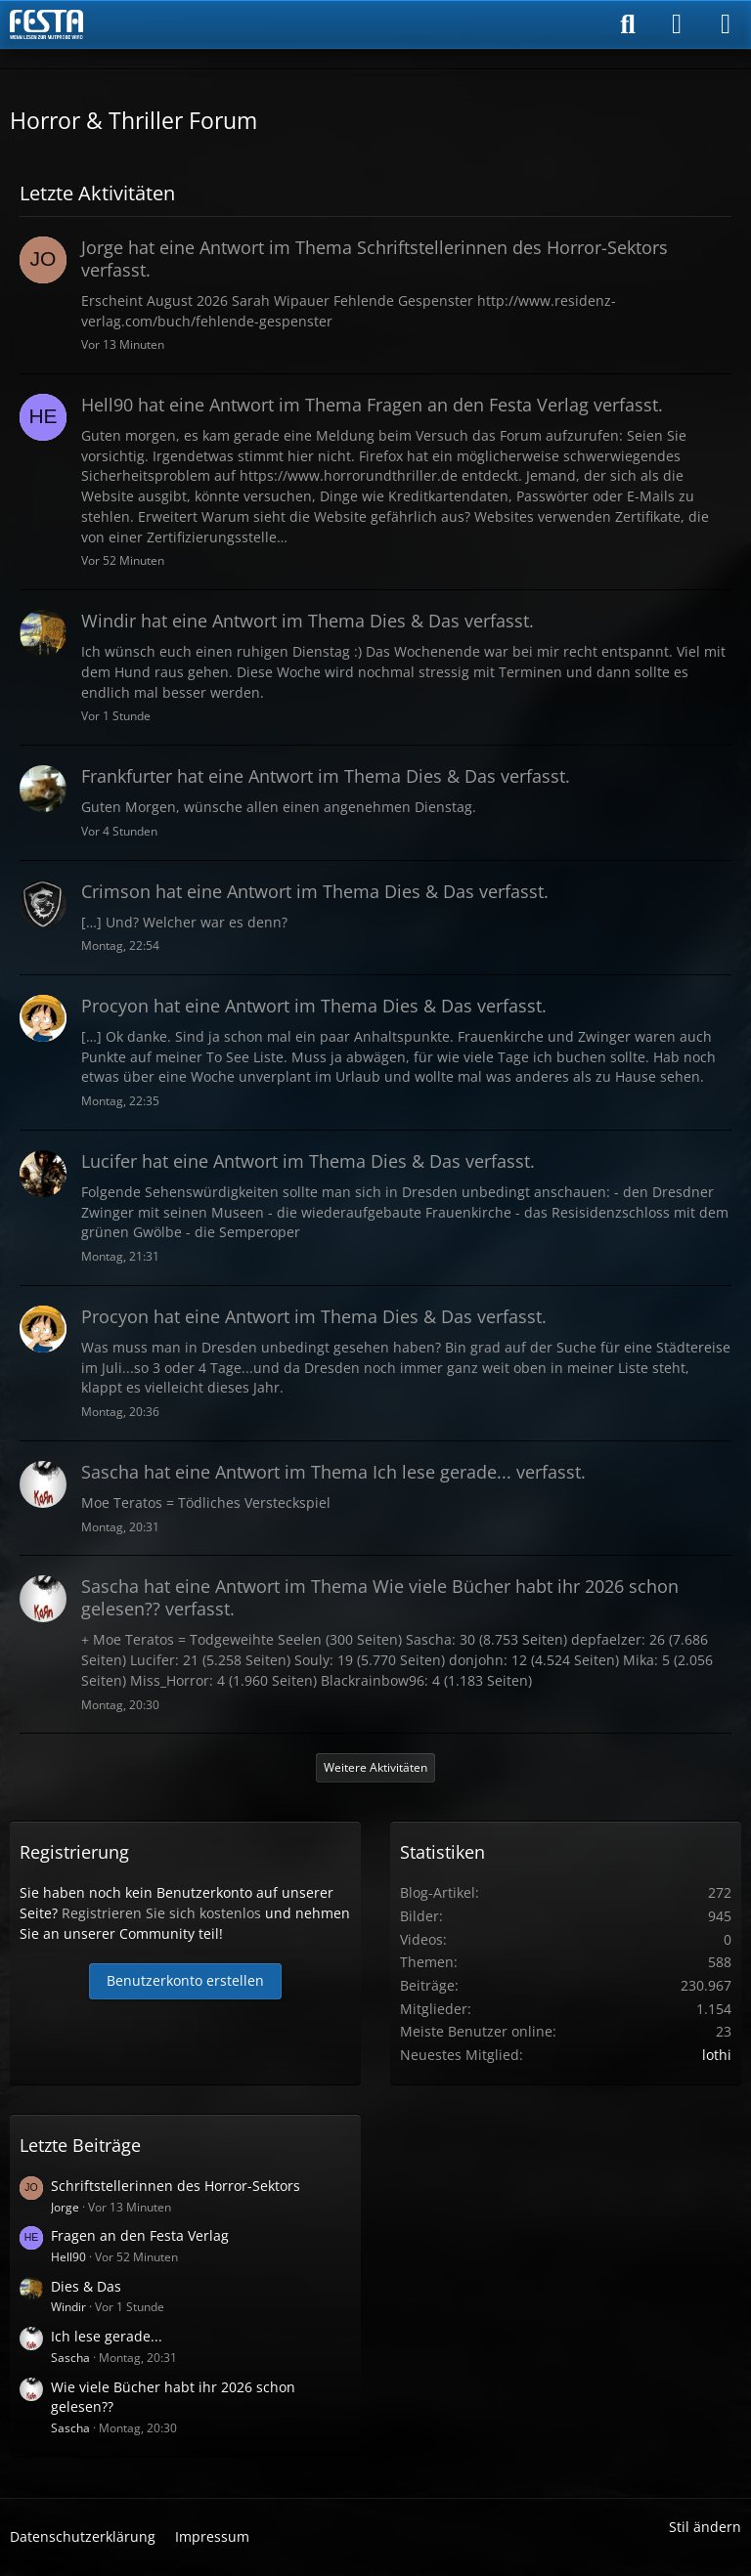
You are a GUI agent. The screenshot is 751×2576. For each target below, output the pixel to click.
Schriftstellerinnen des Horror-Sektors (175, 2185)
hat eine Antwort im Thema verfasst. (374, 258)
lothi (716, 2054)
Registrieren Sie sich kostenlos (161, 1913)
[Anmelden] (676, 24)
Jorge (65, 2207)
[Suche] (627, 24)
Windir (68, 2306)
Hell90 (68, 2257)
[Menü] (725, 24)
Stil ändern (705, 2526)
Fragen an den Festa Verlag (140, 2235)
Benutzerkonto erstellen (185, 1980)
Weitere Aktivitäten (375, 1767)
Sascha (70, 2357)
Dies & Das (86, 2286)
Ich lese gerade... (106, 2336)
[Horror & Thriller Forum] (46, 24)
